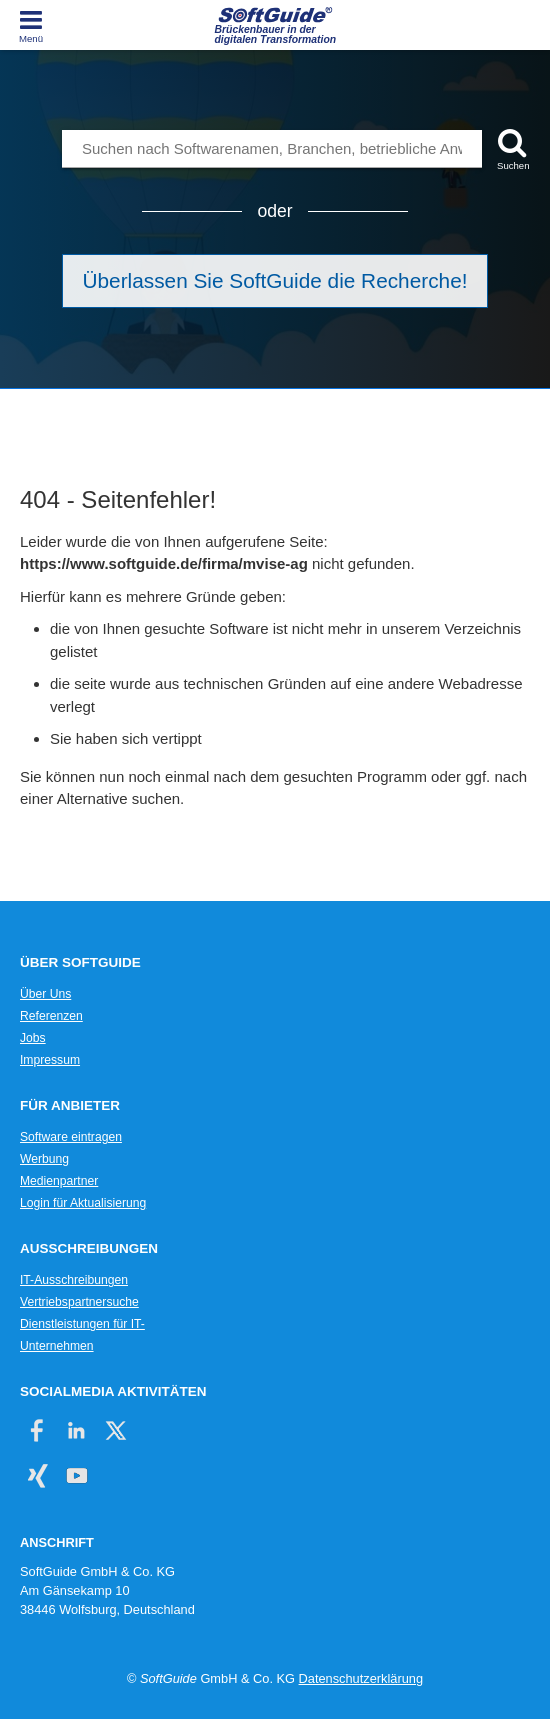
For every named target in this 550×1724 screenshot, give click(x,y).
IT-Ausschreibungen (74, 1280)
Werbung (44, 1159)
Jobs (33, 1038)
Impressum (50, 1060)
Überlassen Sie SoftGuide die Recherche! (275, 280)
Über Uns (45, 994)
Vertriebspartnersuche (79, 1302)
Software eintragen (71, 1137)
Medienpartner (59, 1181)
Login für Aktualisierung (83, 1203)
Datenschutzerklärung (361, 1678)
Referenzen (51, 1016)
